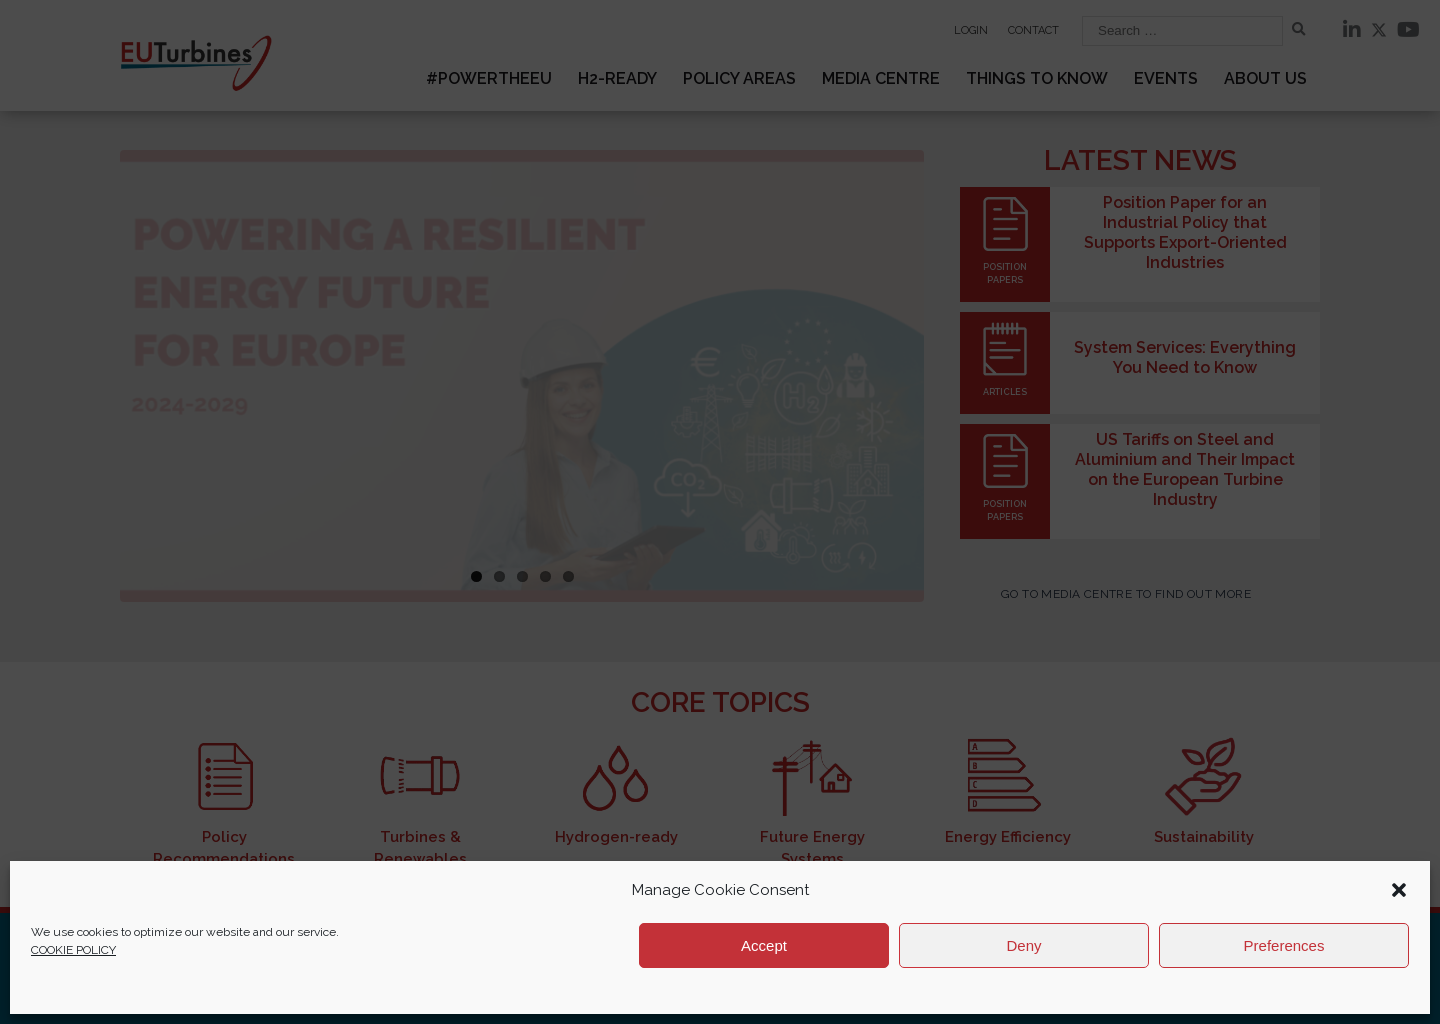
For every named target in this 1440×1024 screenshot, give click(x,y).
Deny (1023, 945)
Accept (764, 945)
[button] (1399, 890)
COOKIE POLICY (73, 950)
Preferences (1284, 945)
